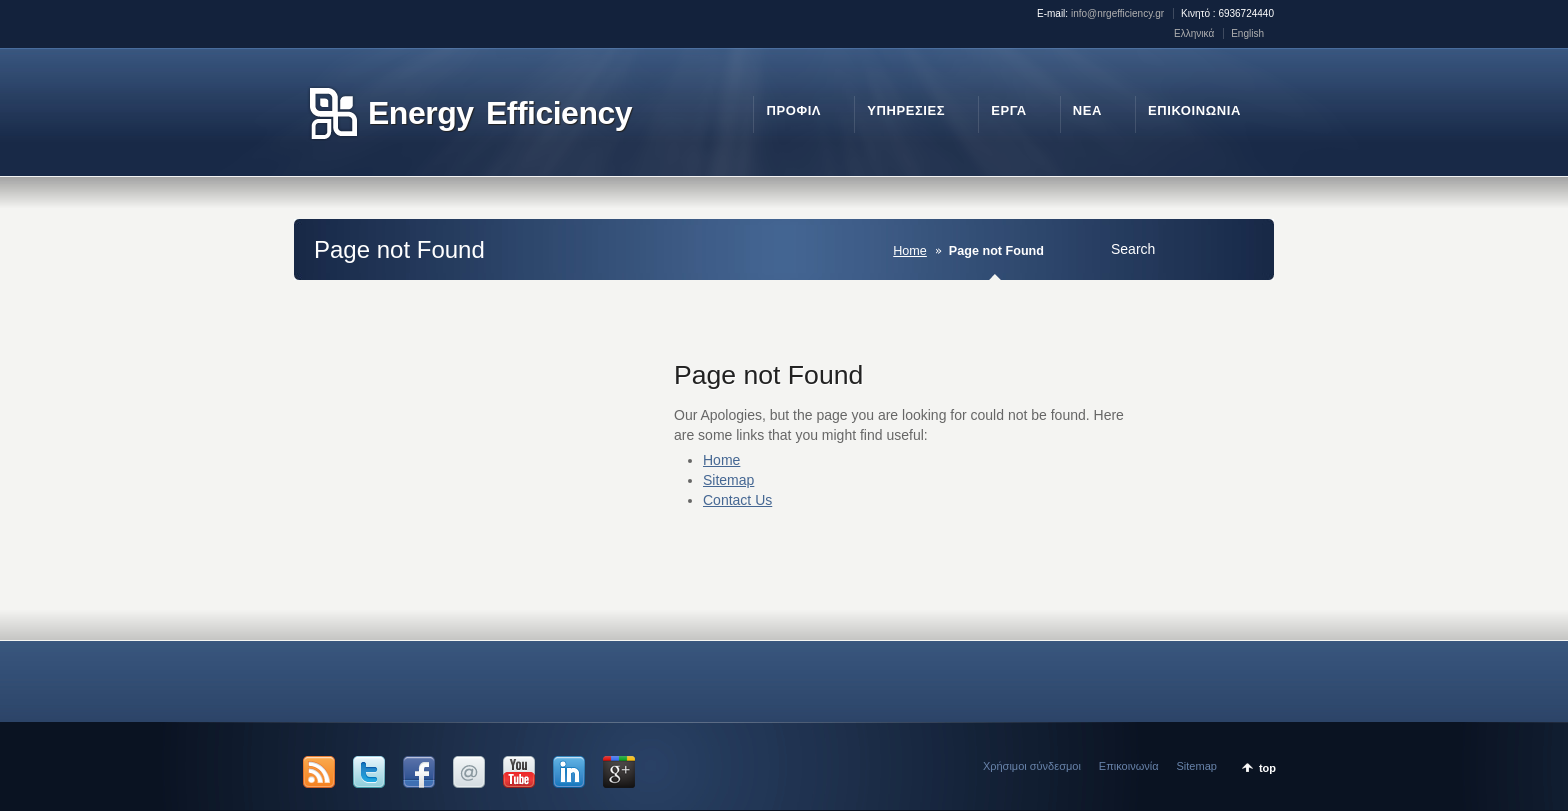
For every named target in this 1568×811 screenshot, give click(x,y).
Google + (619, 772)
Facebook (419, 772)
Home (910, 251)
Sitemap (728, 480)
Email (469, 772)
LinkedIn (569, 772)
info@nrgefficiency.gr (1117, 13)
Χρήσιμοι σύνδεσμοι (1032, 766)
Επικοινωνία (1129, 766)
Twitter (369, 772)
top (1267, 768)
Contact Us (737, 500)
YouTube (519, 772)
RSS (319, 772)
